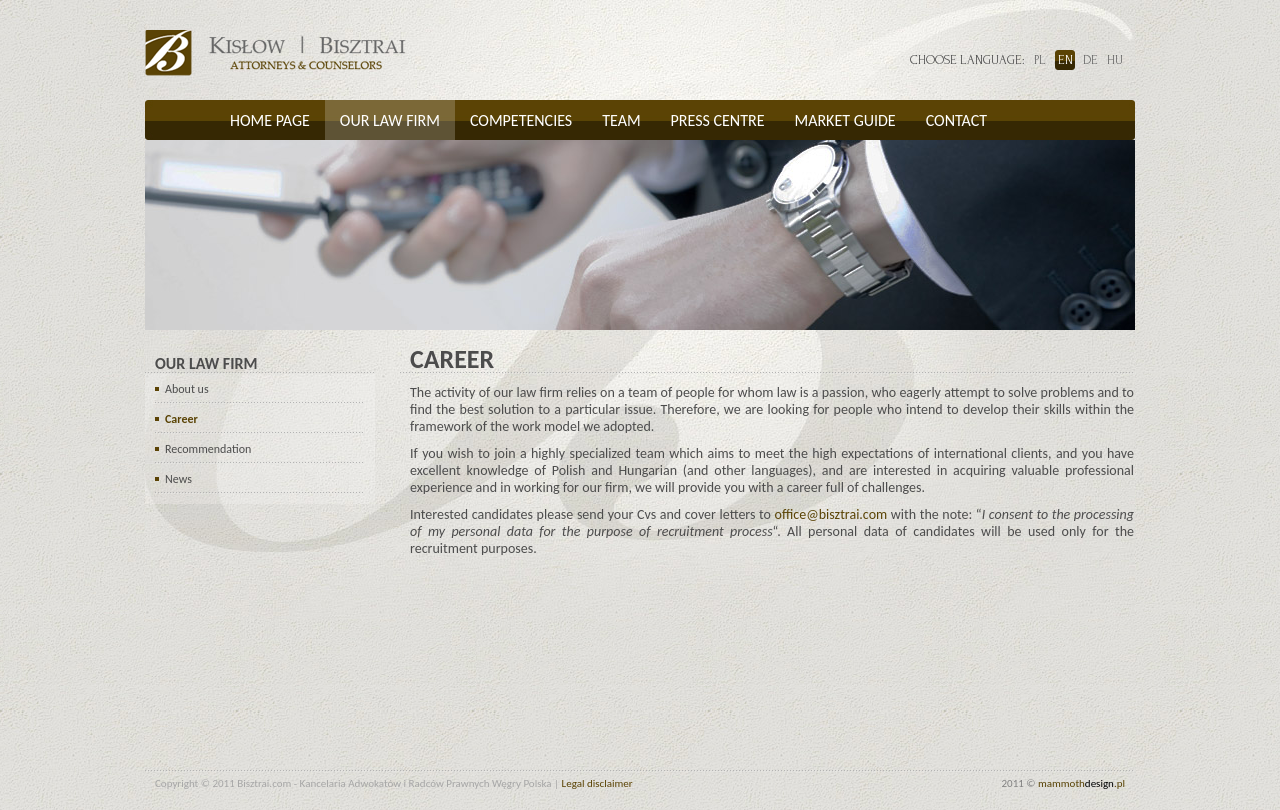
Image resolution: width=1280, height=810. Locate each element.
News (178, 479)
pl (1040, 60)
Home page (270, 120)
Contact (956, 120)
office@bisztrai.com (831, 514)
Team (621, 120)
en (1065, 60)
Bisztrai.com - (275, 53)
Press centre (718, 120)
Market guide (844, 120)
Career (181, 419)
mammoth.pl (1081, 783)
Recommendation (208, 449)
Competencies (521, 120)
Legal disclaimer (597, 783)
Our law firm (390, 120)
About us (187, 389)
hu (1115, 60)
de (1090, 60)
